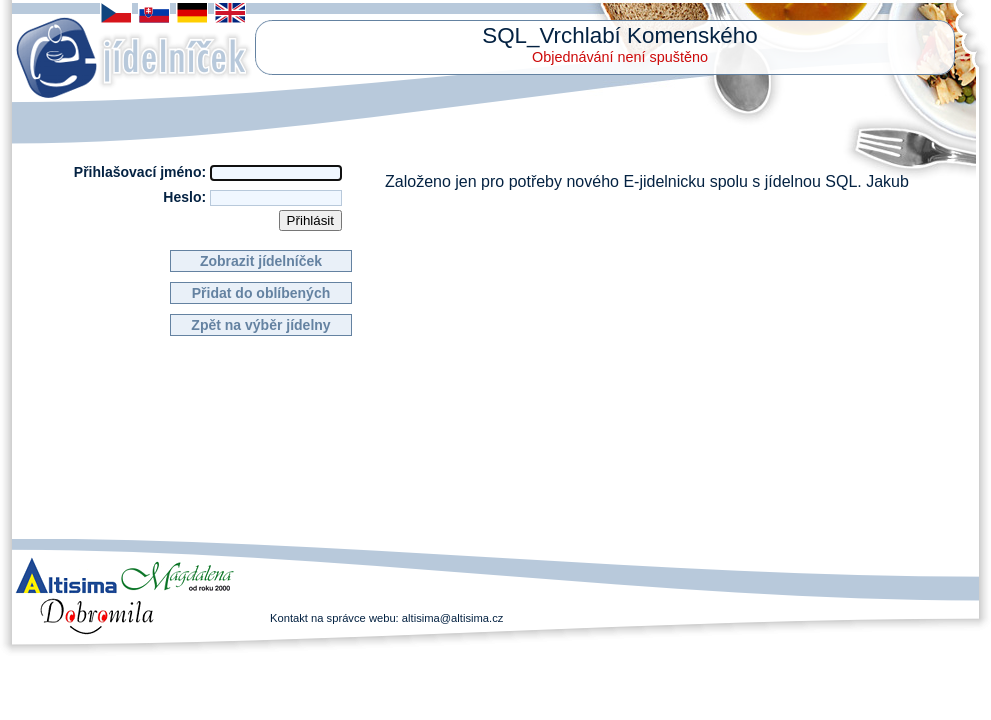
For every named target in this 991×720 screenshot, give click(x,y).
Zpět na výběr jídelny (260, 325)
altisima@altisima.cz (453, 618)
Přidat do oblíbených (261, 293)
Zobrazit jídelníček (261, 261)
